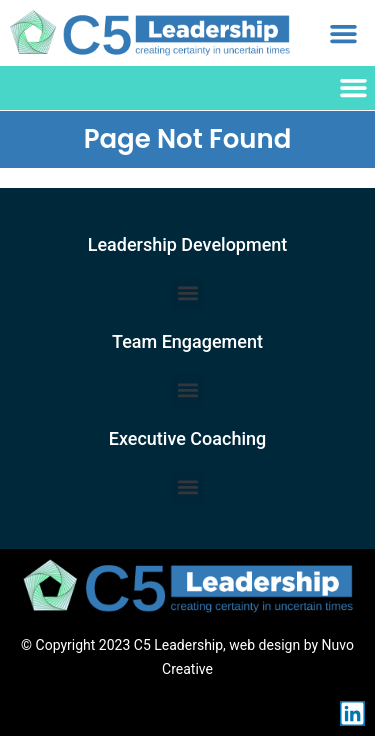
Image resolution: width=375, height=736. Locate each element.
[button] (344, 33)
